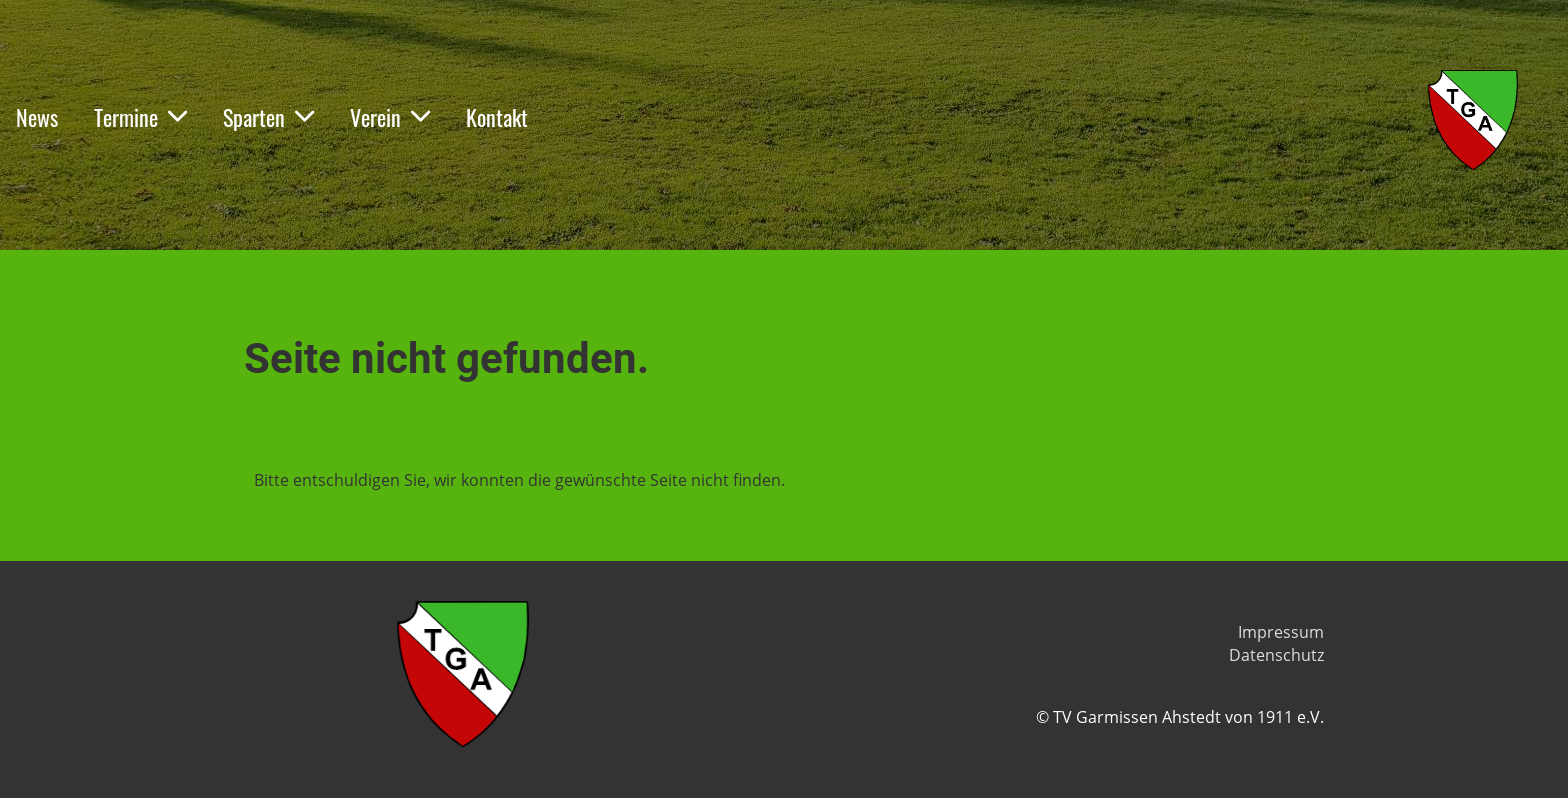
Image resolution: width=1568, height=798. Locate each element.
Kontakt (497, 117)
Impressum (1281, 632)
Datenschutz (1276, 655)
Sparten (268, 117)
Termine (140, 117)
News (37, 117)
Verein (390, 117)
